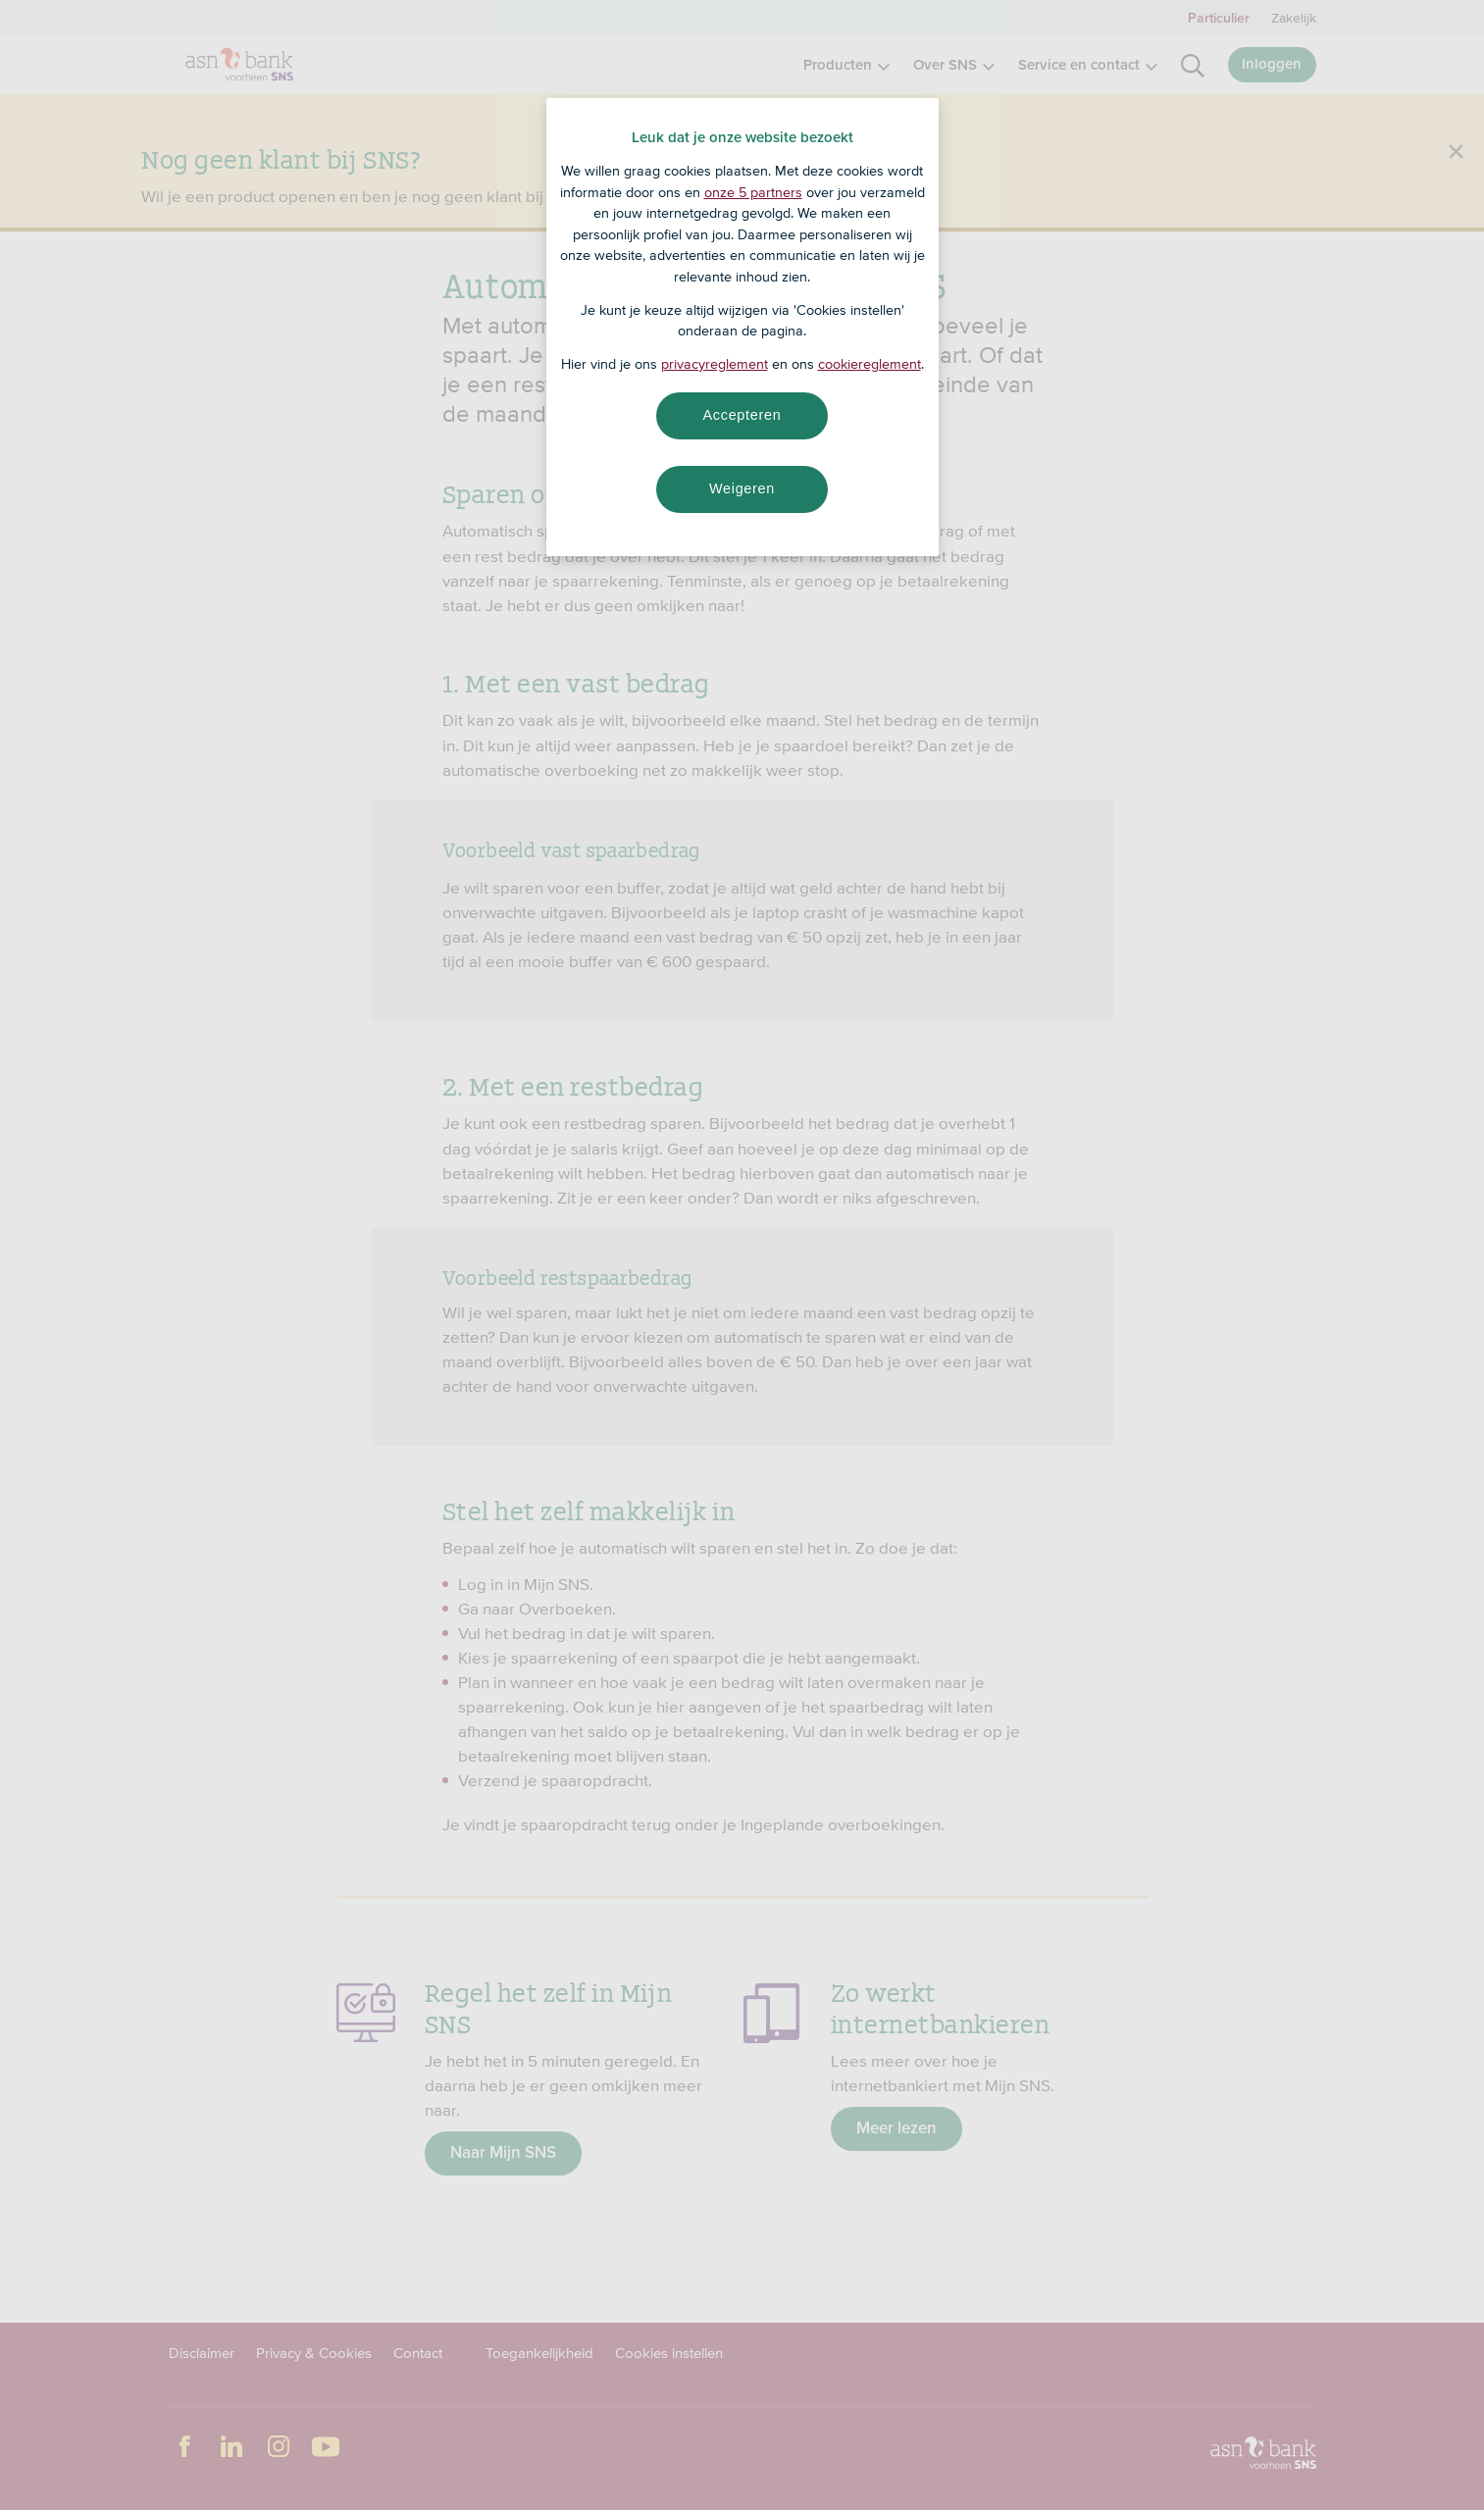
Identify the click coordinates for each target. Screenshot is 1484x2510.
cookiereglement (869, 364)
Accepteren (742, 415)
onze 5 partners (753, 192)
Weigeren (742, 488)
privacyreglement (714, 364)
